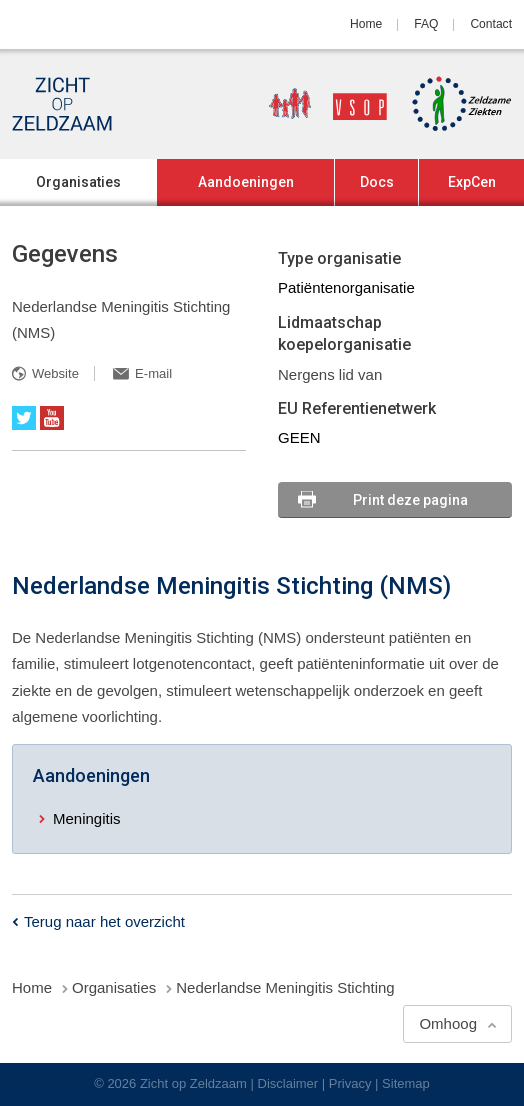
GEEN (299, 437)
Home (366, 24)
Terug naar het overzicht (104, 921)
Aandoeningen (246, 182)
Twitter (24, 418)
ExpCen (472, 182)
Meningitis (87, 818)
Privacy (350, 1083)
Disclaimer (288, 1083)
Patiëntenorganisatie (346, 287)
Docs (377, 182)
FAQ (426, 24)
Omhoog (448, 1023)
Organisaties (78, 182)
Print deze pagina (410, 500)
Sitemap (406, 1083)
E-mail (153, 373)
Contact (491, 24)
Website (55, 373)
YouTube (52, 418)
